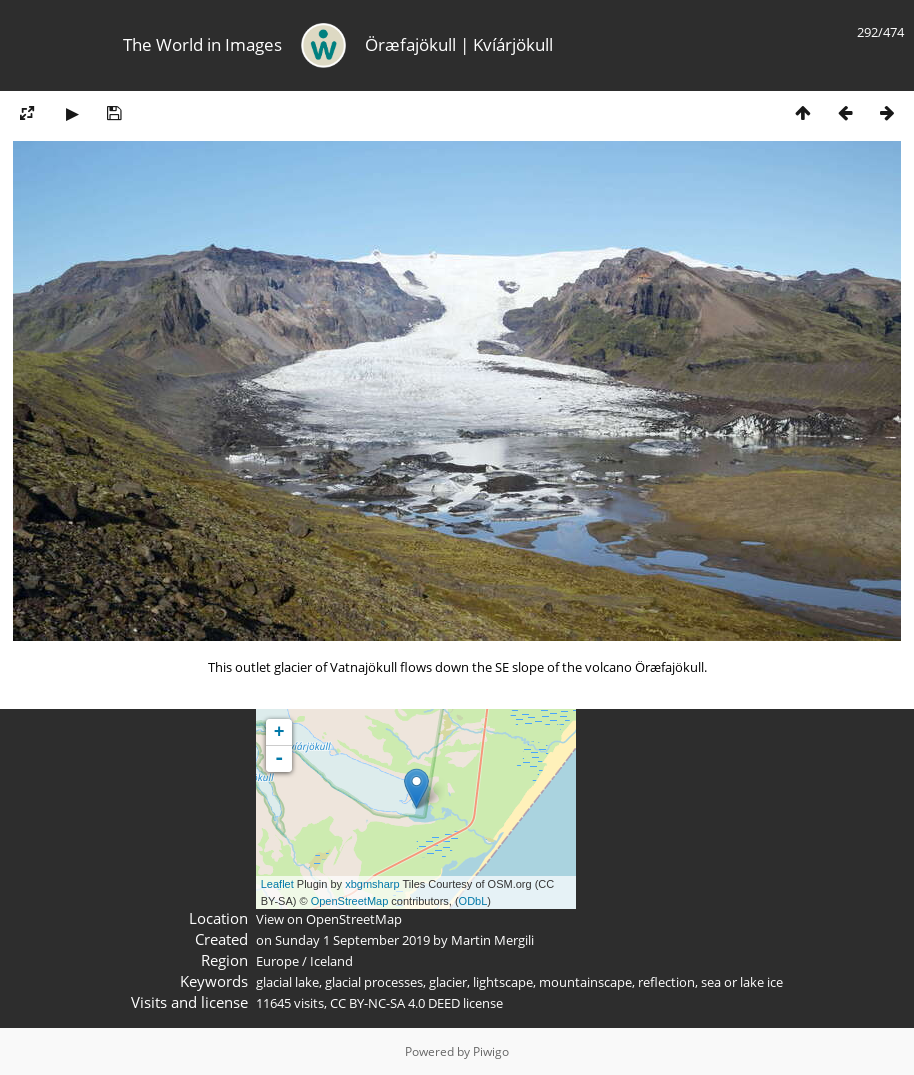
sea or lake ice (742, 982)
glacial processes (374, 982)
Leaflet (277, 884)
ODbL (473, 901)
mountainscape (585, 982)
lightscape (503, 982)
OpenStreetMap (350, 901)
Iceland (331, 961)
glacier (448, 982)
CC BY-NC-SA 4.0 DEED (395, 1003)
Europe (277, 961)
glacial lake (287, 982)
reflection (666, 982)
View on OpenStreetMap (329, 919)
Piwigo (491, 1051)
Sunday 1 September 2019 (352, 940)
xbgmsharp (372, 884)
